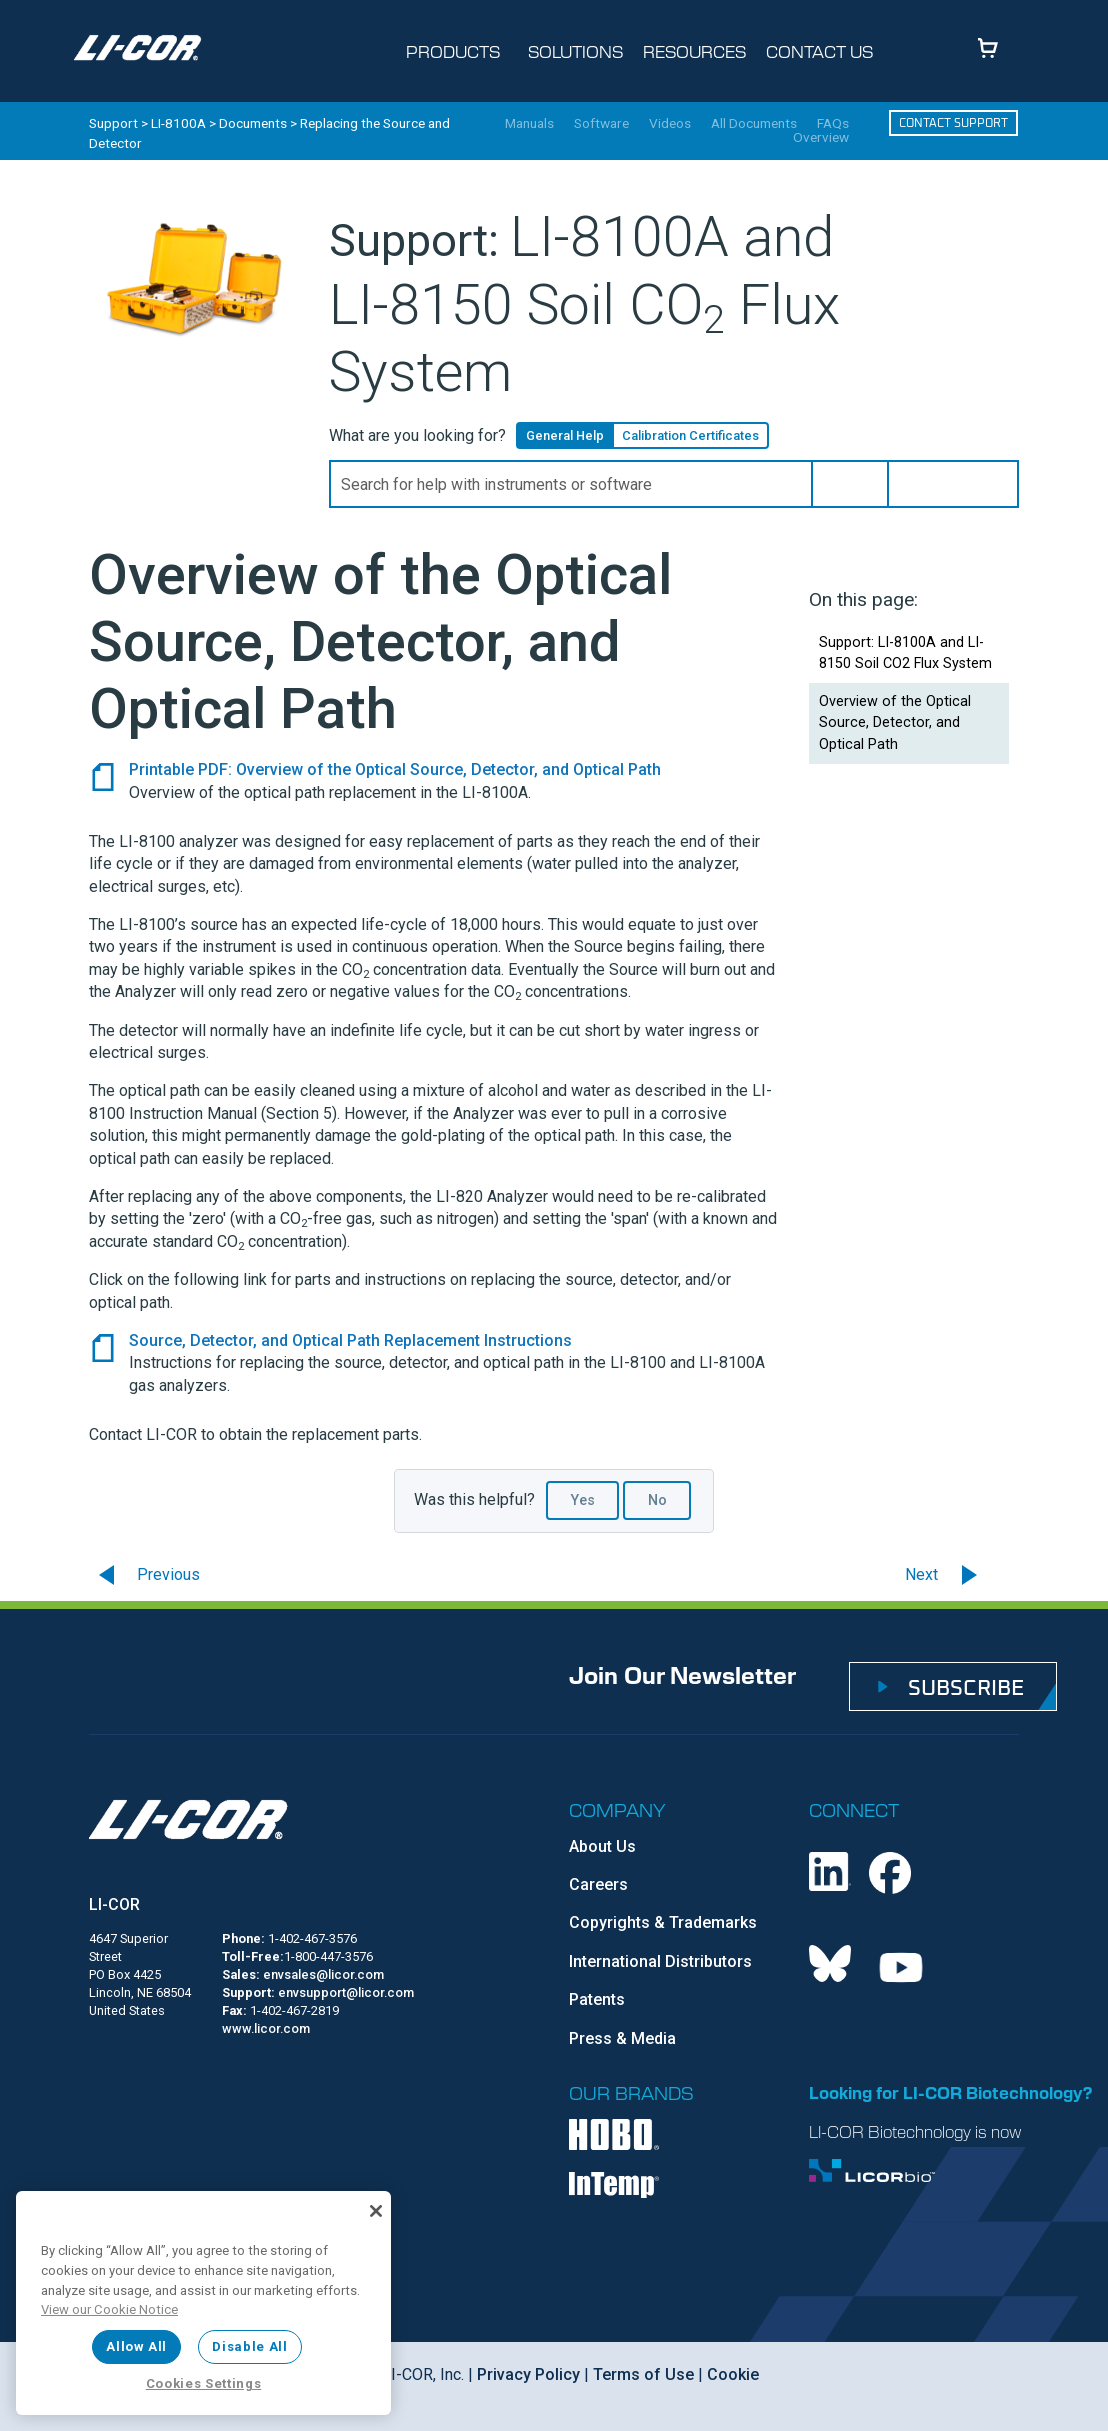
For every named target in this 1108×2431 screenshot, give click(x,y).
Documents (253, 123)
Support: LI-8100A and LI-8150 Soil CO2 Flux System (905, 653)
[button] (850, 484)
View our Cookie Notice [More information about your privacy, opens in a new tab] (109, 2309)
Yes (583, 1500)
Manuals (529, 124)
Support (113, 123)
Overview (821, 138)
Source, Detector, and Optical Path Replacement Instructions (350, 1340)
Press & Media (622, 2038)
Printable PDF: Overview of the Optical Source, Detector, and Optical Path (395, 769)
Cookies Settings (204, 2383)
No (657, 1500)
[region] (203, 2303)
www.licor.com (266, 2028)
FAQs (833, 124)
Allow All (136, 2346)
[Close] (376, 2211)
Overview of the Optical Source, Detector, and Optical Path (895, 723)
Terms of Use (643, 2374)
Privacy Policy (528, 2374)
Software (601, 124)
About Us (602, 1846)
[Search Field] (674, 484)
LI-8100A (178, 123)
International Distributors (660, 1961)
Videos (670, 124)
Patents (597, 1999)
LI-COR (114, 1904)
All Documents (754, 124)
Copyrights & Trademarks (663, 1922)
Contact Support (953, 122)
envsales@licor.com (323, 1974)
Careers (598, 1884)
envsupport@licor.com (346, 1992)
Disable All (249, 2346)
